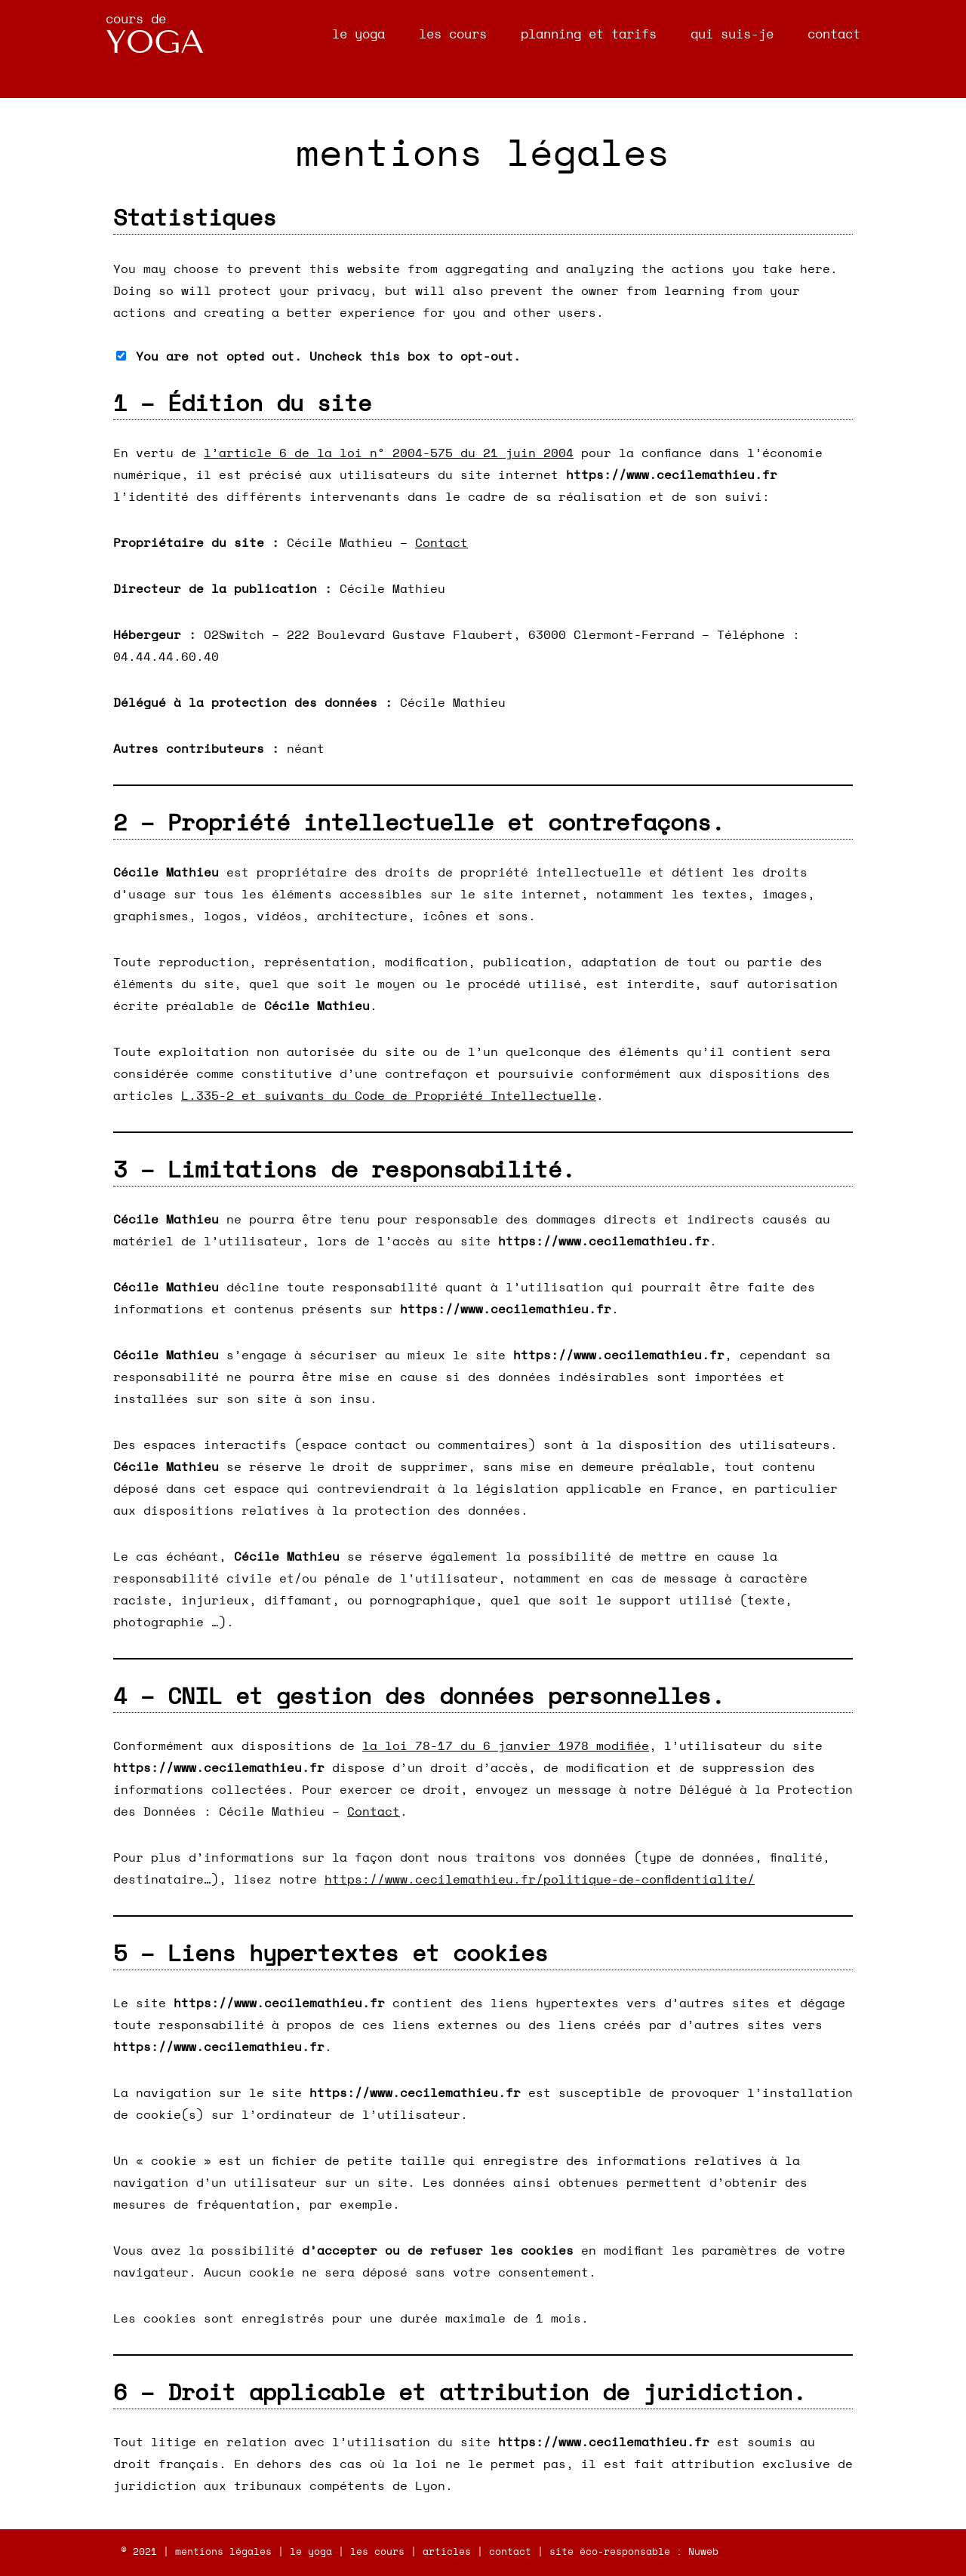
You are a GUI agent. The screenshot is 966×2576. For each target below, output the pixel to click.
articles (447, 2552)
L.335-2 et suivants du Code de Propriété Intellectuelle (388, 1096)
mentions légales (223, 2552)
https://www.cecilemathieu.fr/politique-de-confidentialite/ (540, 1880)
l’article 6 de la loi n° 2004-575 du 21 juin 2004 (389, 453)
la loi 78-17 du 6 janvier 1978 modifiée (505, 1746)
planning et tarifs (589, 34)
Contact (441, 543)
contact (834, 34)
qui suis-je (732, 34)
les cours (453, 34)
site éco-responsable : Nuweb (633, 2552)
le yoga (358, 34)
